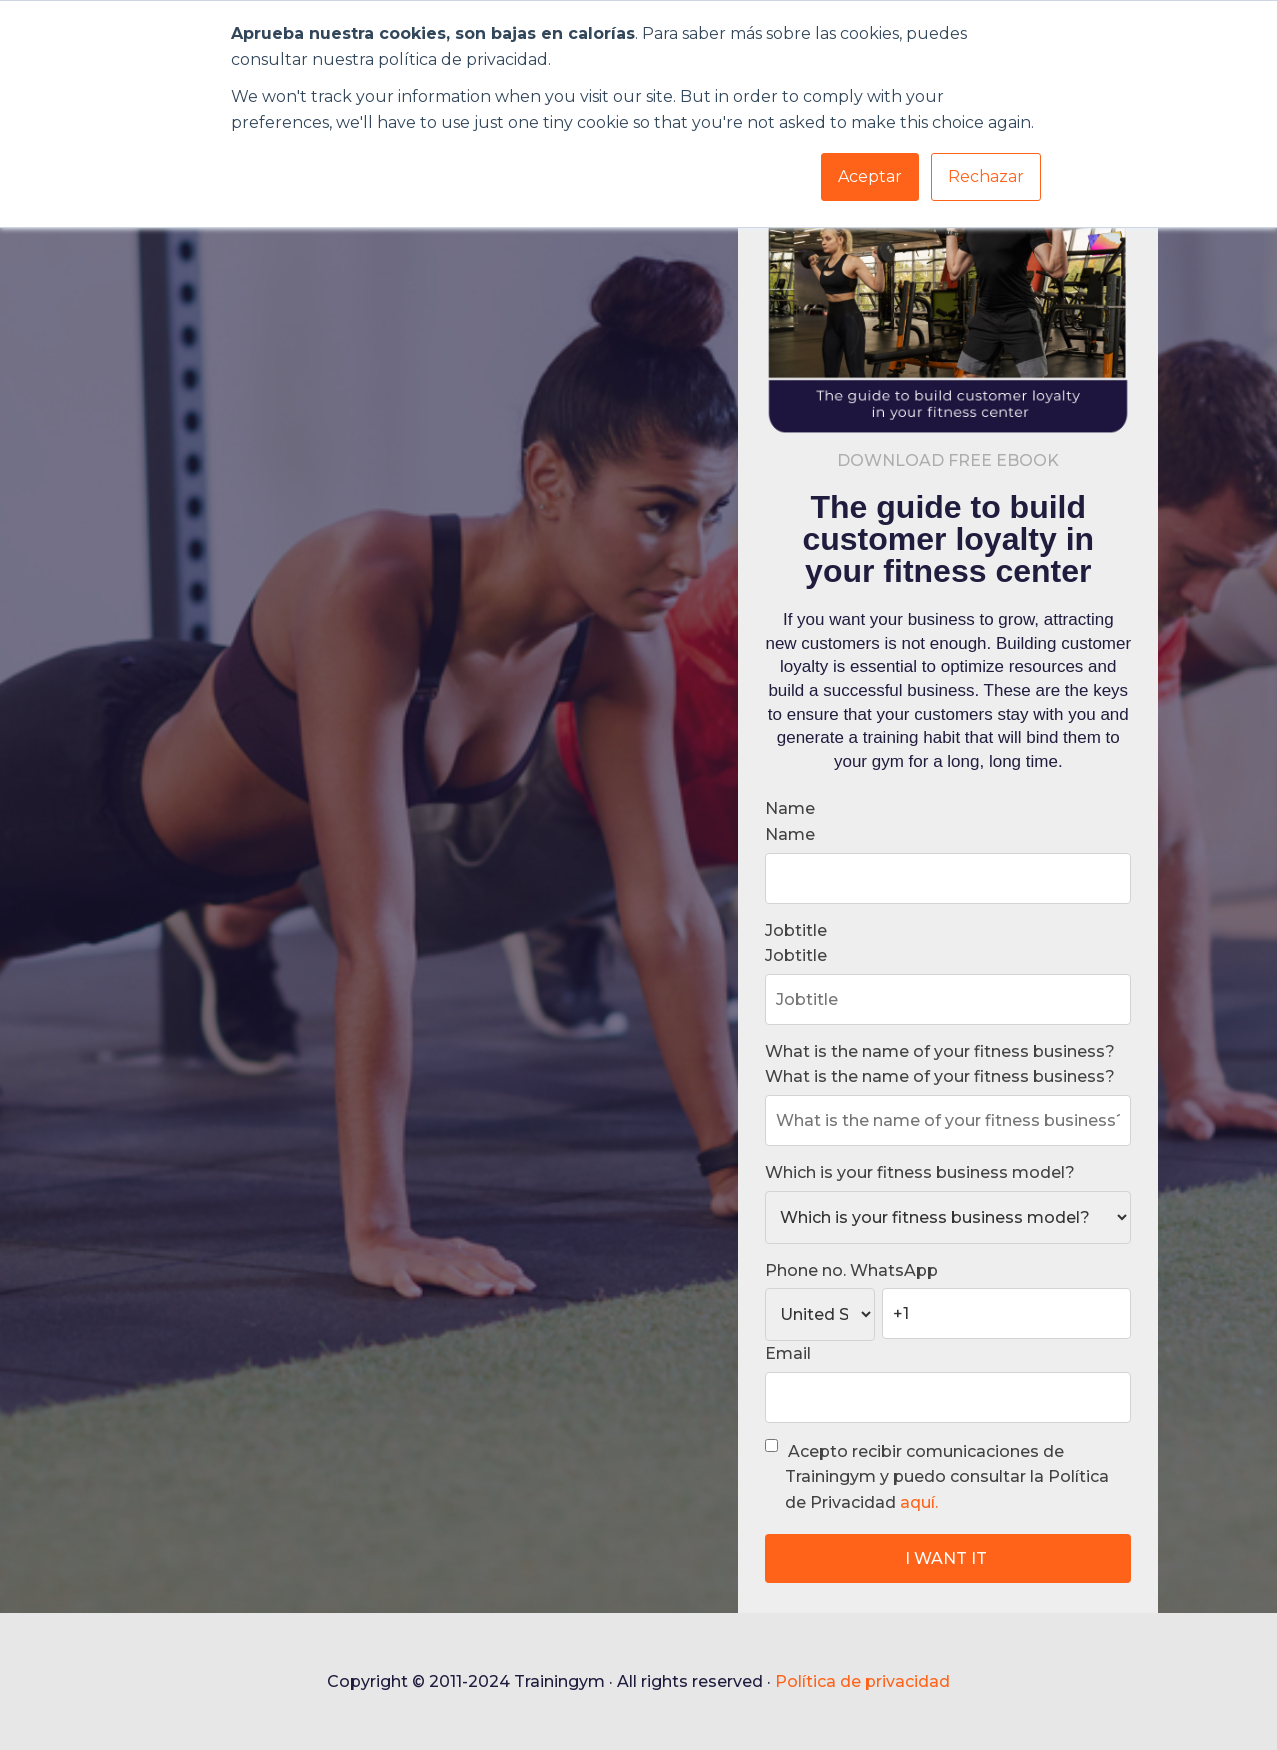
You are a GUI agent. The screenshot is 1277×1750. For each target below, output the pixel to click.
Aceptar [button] (870, 176)
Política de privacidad (862, 1681)
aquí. (919, 1502)
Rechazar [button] (986, 176)
